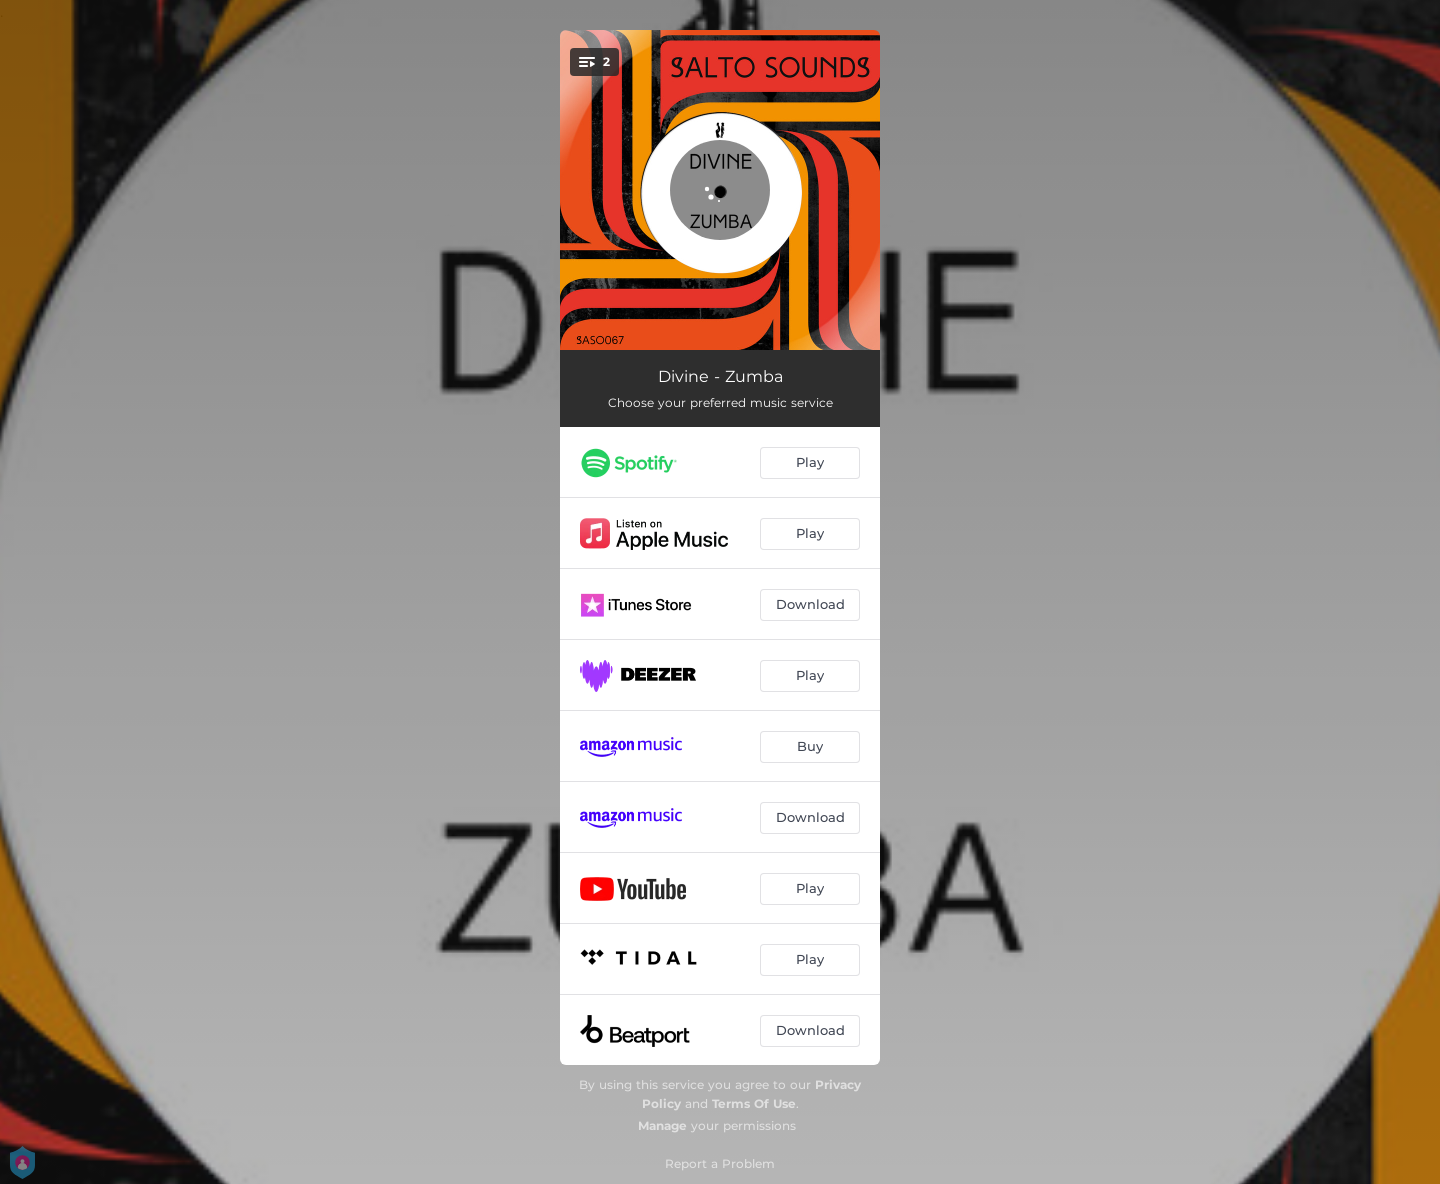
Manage (662, 1125)
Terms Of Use (754, 1103)
